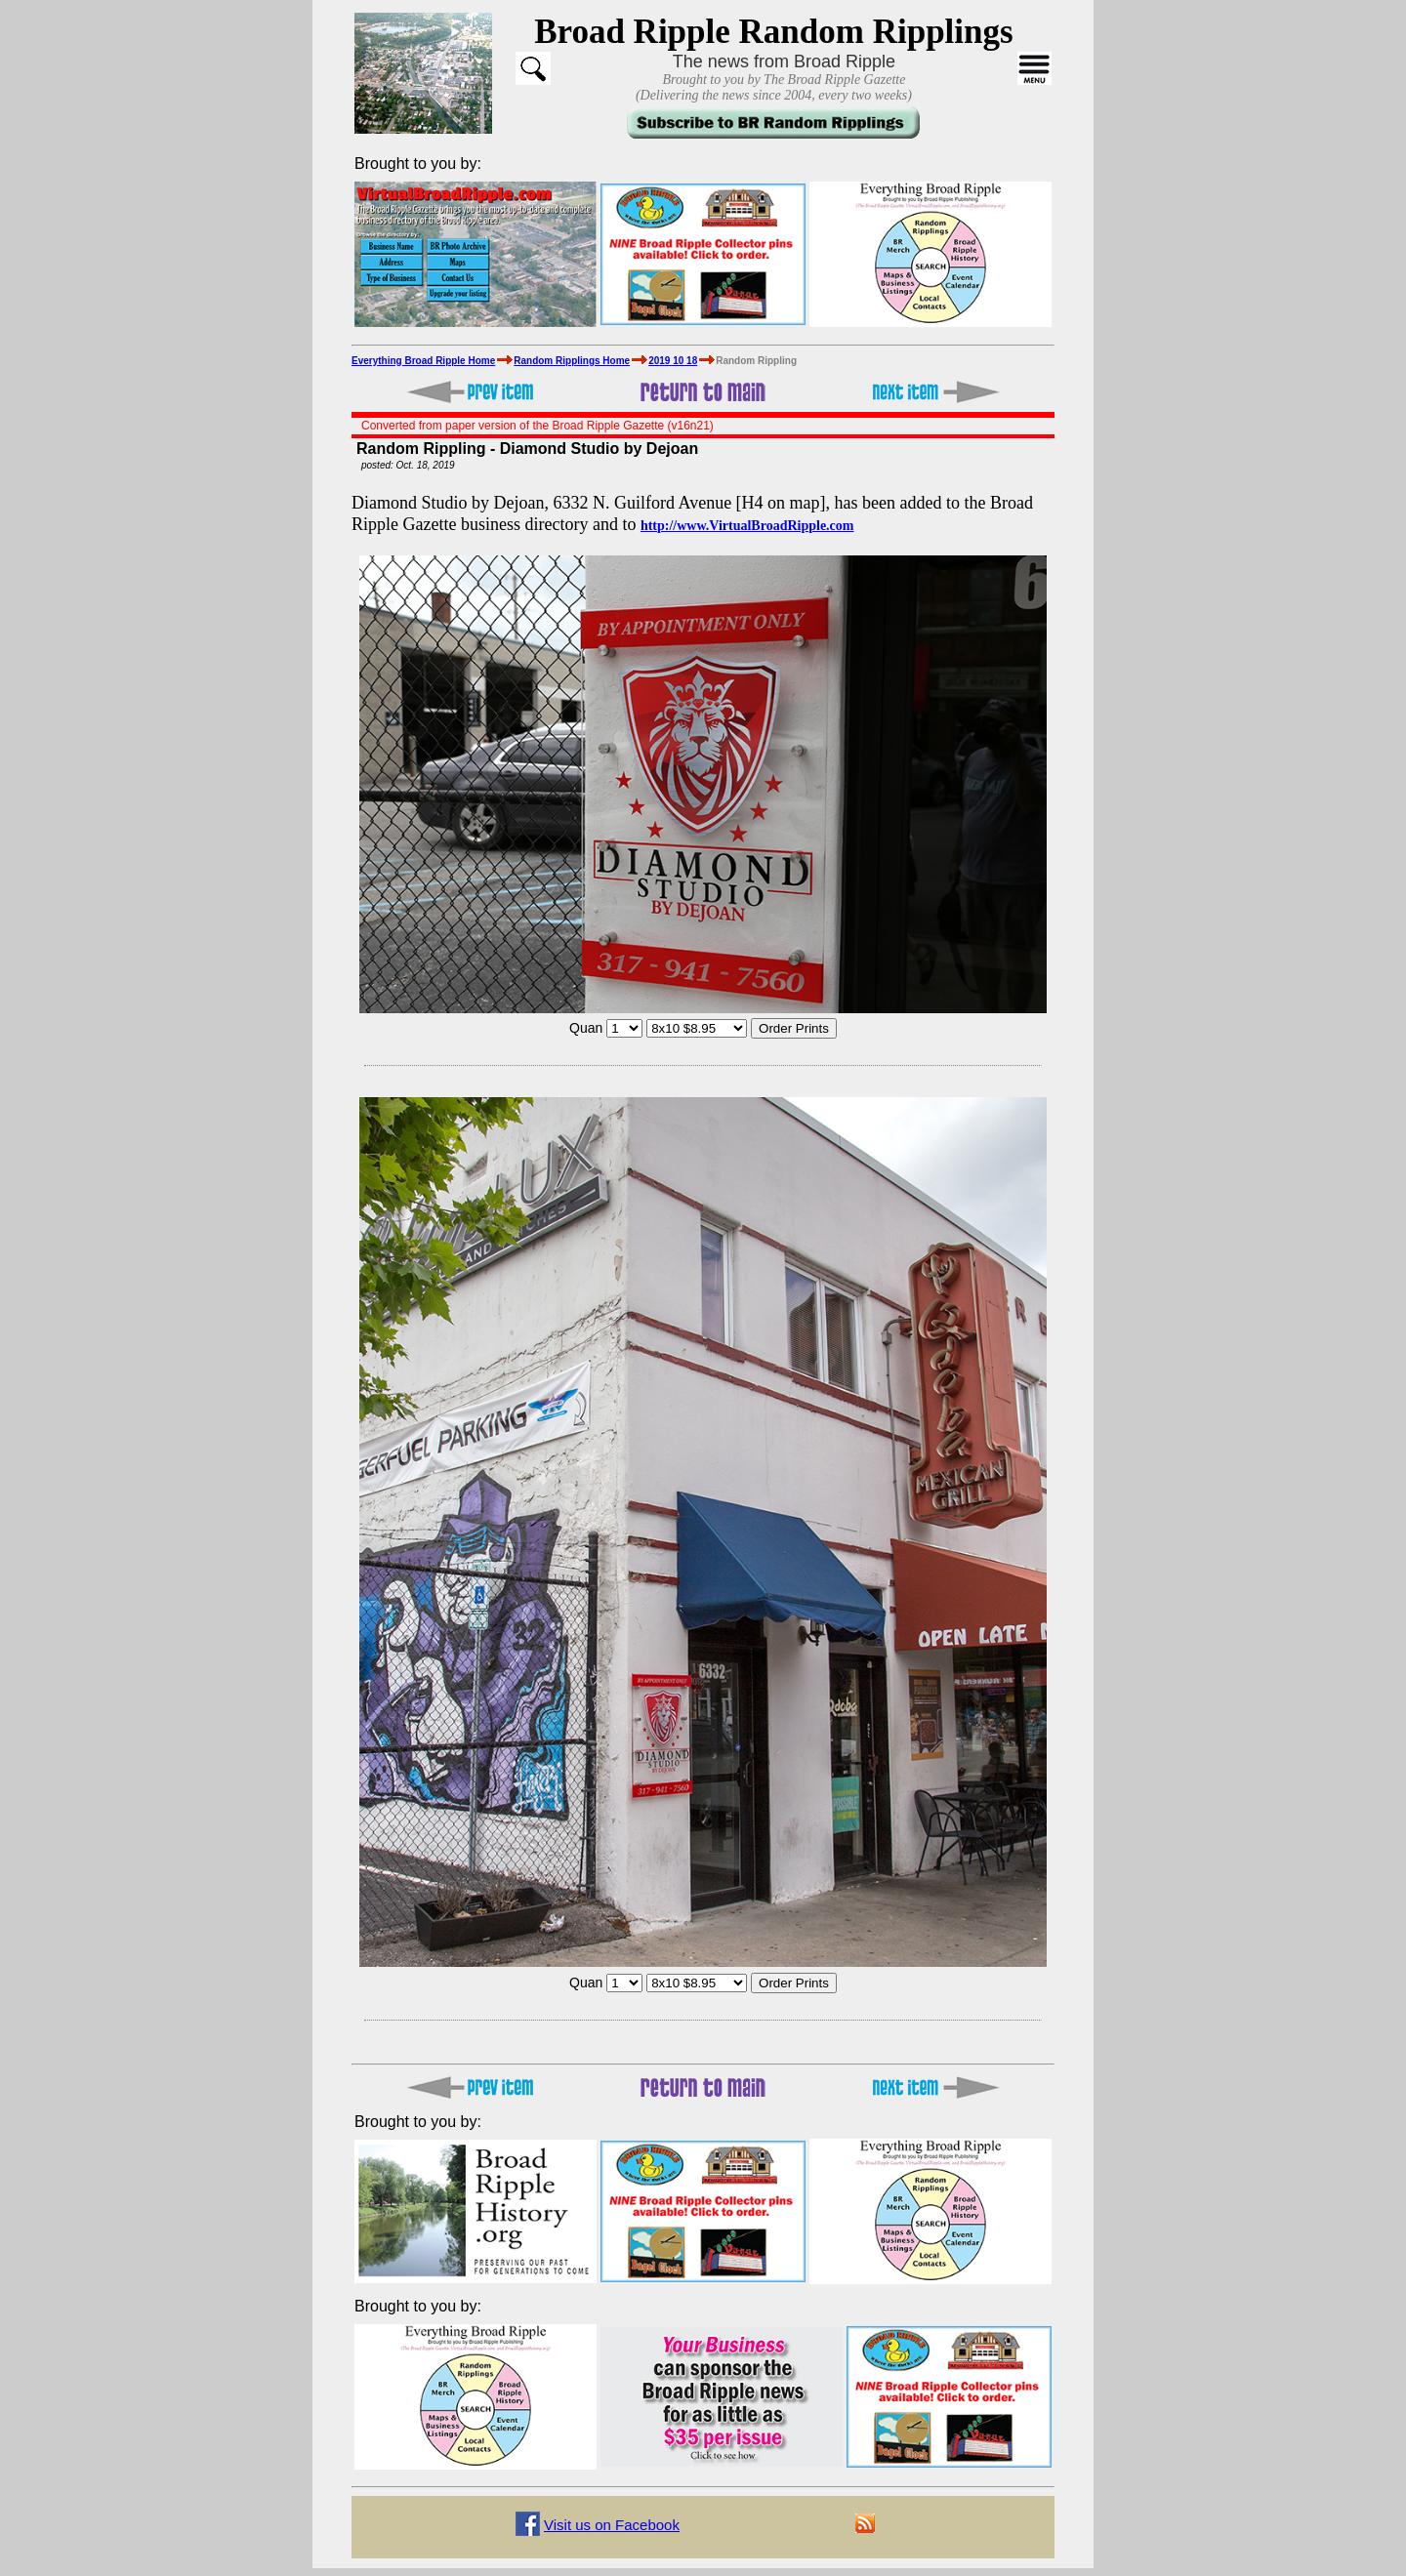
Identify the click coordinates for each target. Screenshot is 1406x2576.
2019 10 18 (672, 360)
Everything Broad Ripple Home (423, 360)
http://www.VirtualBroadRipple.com (747, 525)
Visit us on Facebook (612, 2524)
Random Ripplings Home (572, 360)
